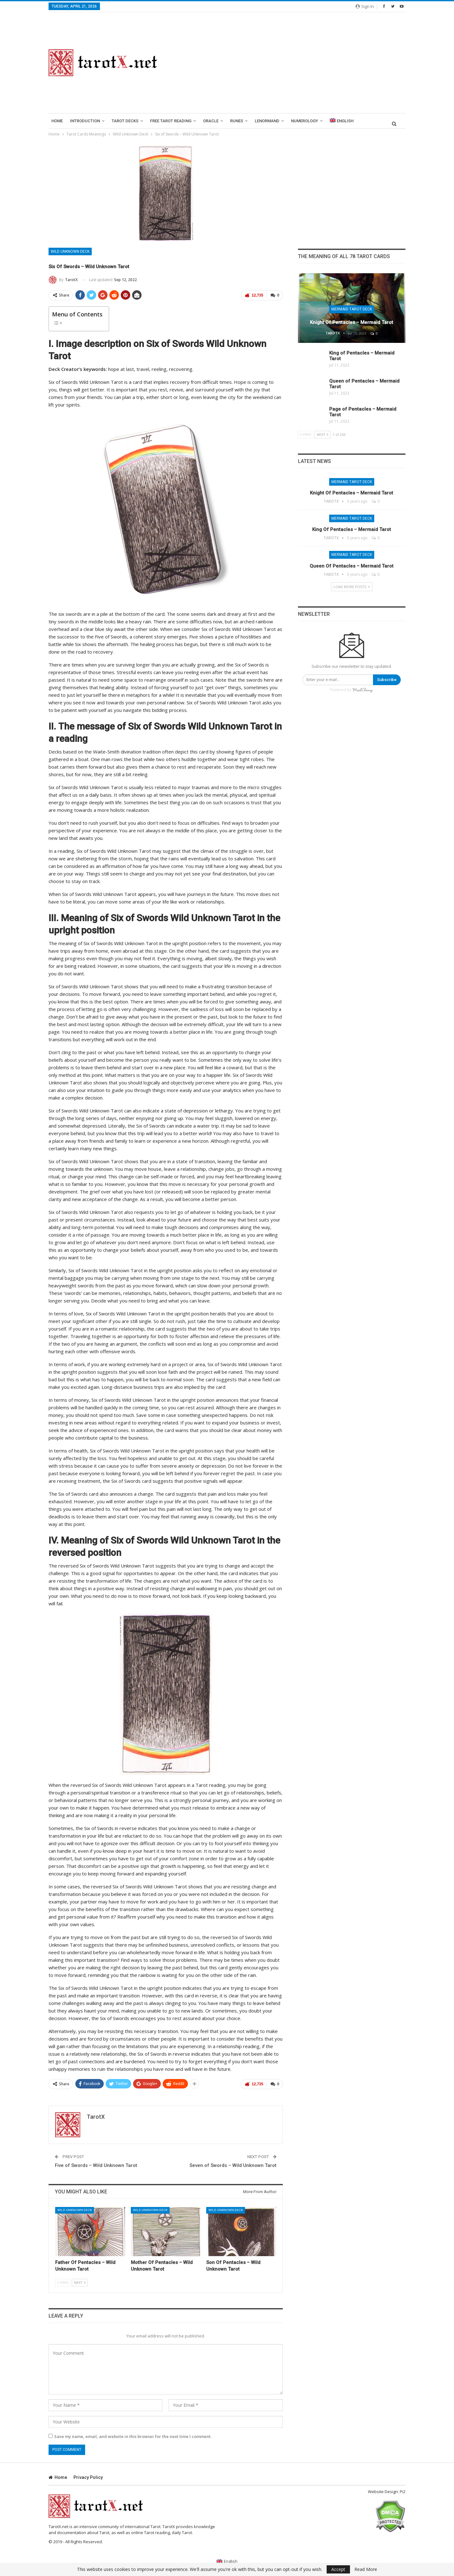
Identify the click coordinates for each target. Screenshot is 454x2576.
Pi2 (402, 2490)
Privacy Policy (88, 2476)
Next (79, 2281)
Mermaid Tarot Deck (351, 309)
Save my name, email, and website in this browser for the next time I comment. (133, 2435)
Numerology (304, 120)
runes (236, 120)
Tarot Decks (125, 120)
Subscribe (387, 679)
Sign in (365, 6)
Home (57, 120)
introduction (85, 120)
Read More (365, 2569)
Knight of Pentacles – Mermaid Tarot (351, 322)
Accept (338, 2569)
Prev (63, 2281)
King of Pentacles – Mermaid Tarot (351, 529)
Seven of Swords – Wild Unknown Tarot (232, 2164)
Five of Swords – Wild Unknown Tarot (96, 2164)
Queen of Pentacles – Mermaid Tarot (351, 566)
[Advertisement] (288, 63)
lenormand (267, 120)
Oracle (210, 120)
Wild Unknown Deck (70, 251)
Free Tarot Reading (170, 120)
